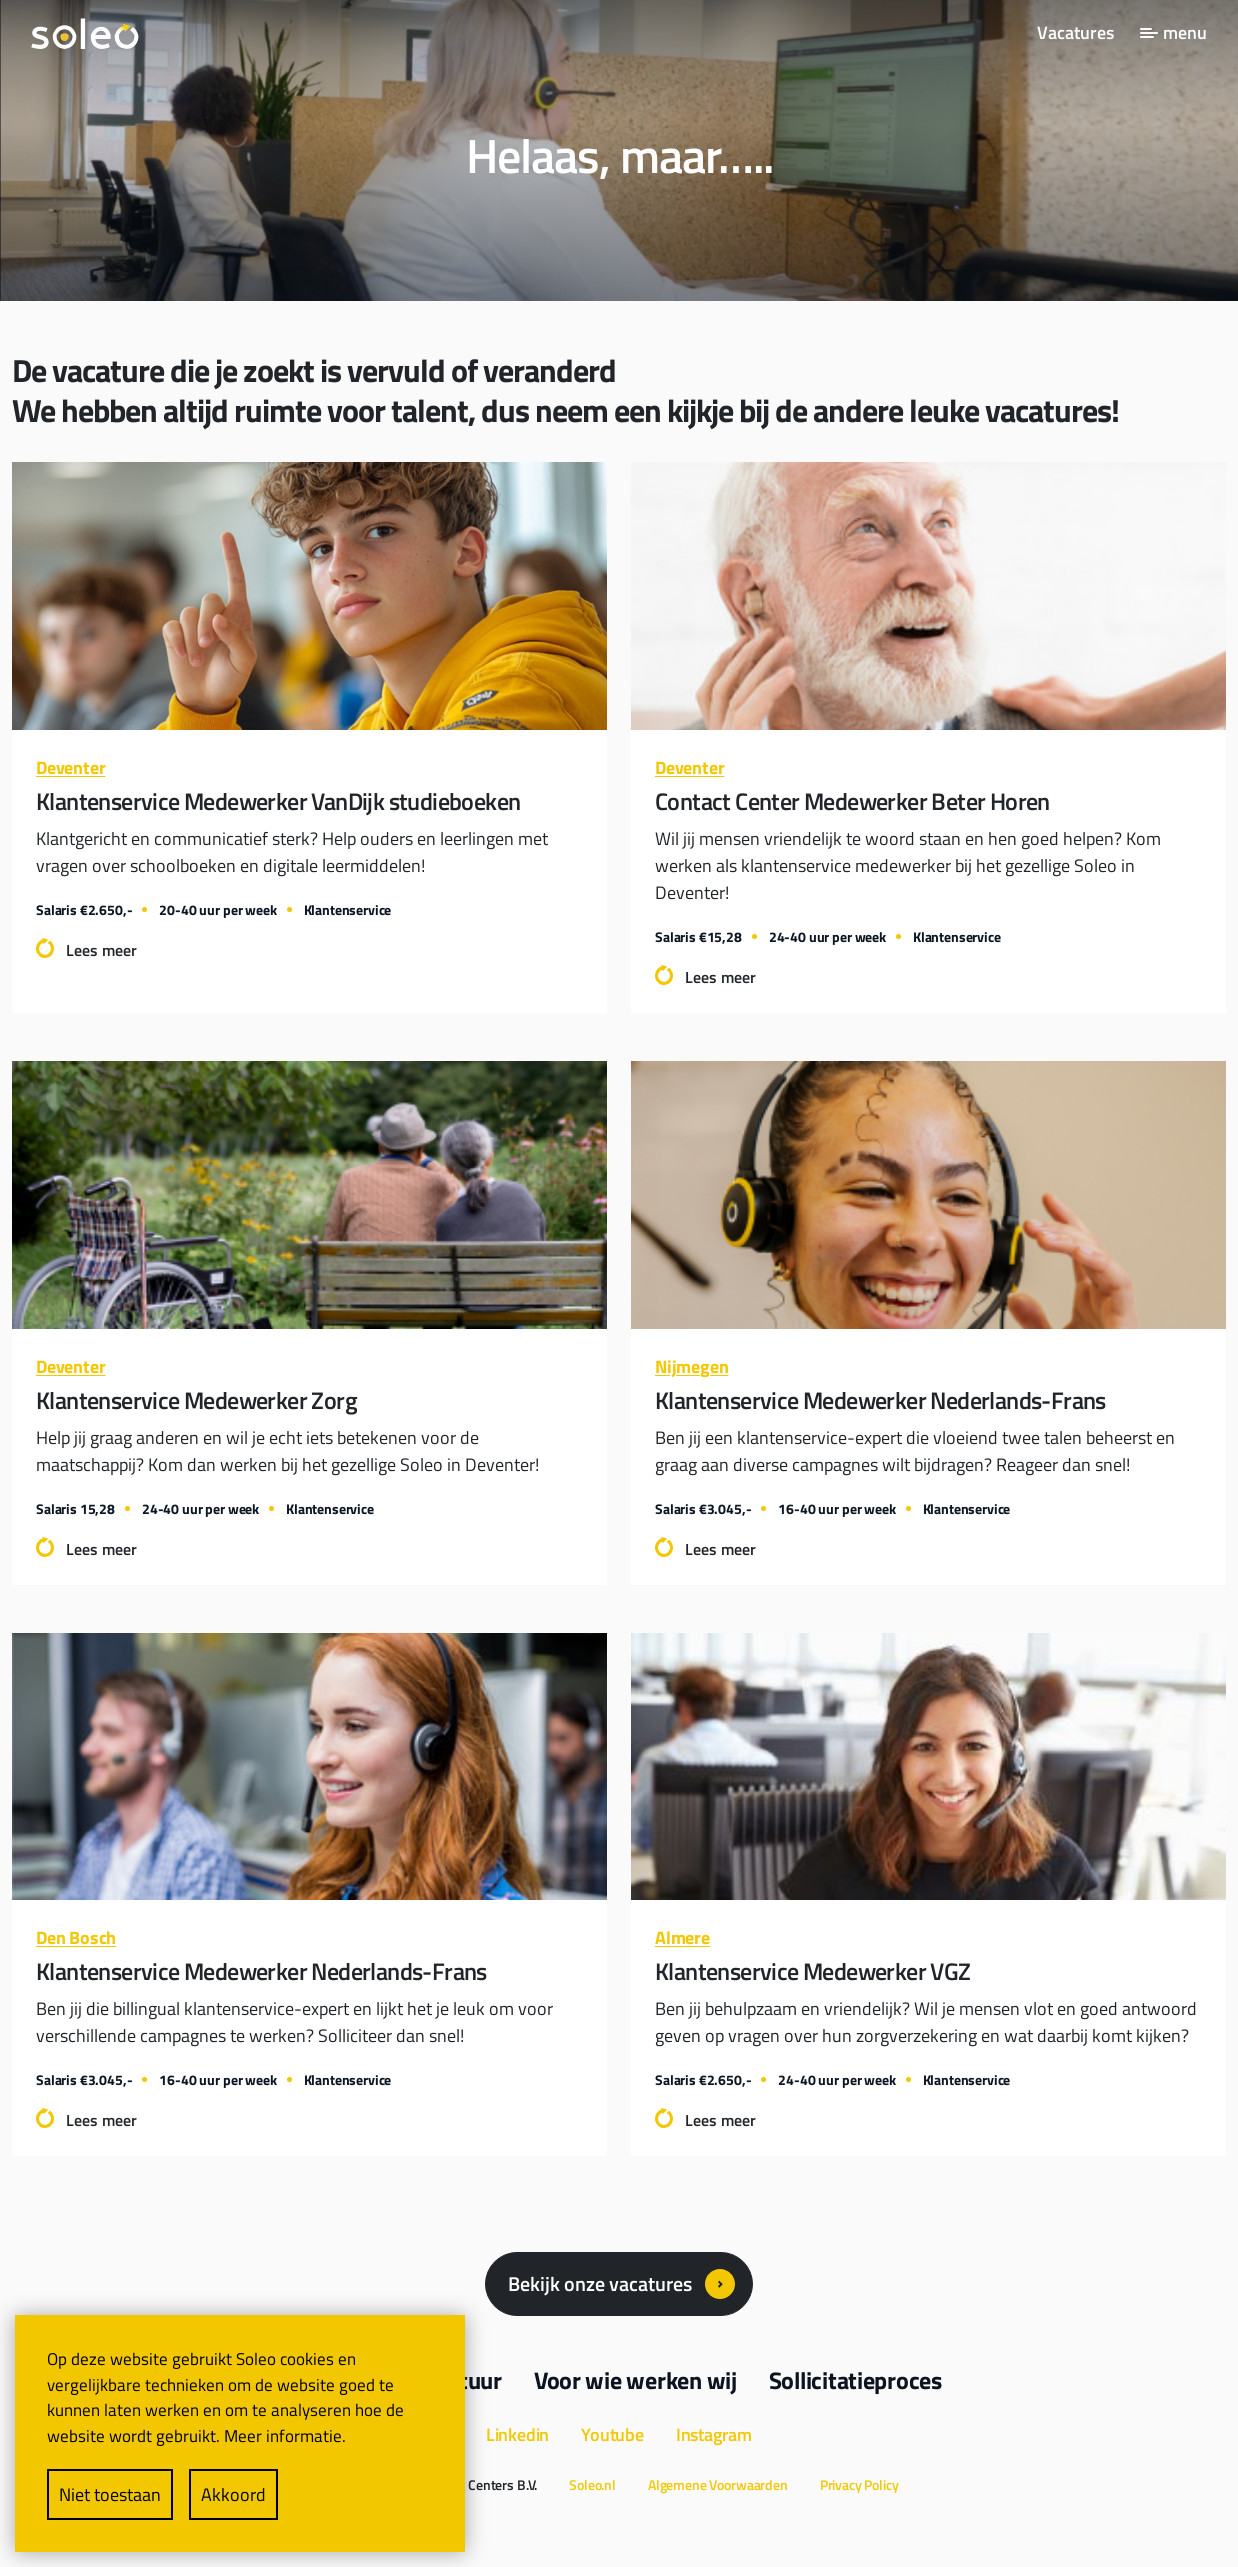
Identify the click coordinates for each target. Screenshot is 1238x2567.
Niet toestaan (110, 2494)
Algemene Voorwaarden (718, 2484)
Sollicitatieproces (855, 2380)
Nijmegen (691, 1366)
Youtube (612, 2434)
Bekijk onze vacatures (600, 2283)
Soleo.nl (592, 2484)
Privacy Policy (859, 2484)
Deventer (70, 767)
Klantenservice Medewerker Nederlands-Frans (880, 1400)
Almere (682, 1937)
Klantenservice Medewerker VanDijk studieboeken (278, 801)
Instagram (714, 2434)
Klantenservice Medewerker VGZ (813, 1971)
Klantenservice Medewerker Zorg (196, 1400)
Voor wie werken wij (635, 2380)
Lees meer (101, 950)
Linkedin (517, 2434)
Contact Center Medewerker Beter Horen (852, 801)
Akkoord (233, 2494)
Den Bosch (76, 1937)
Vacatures (1075, 32)
